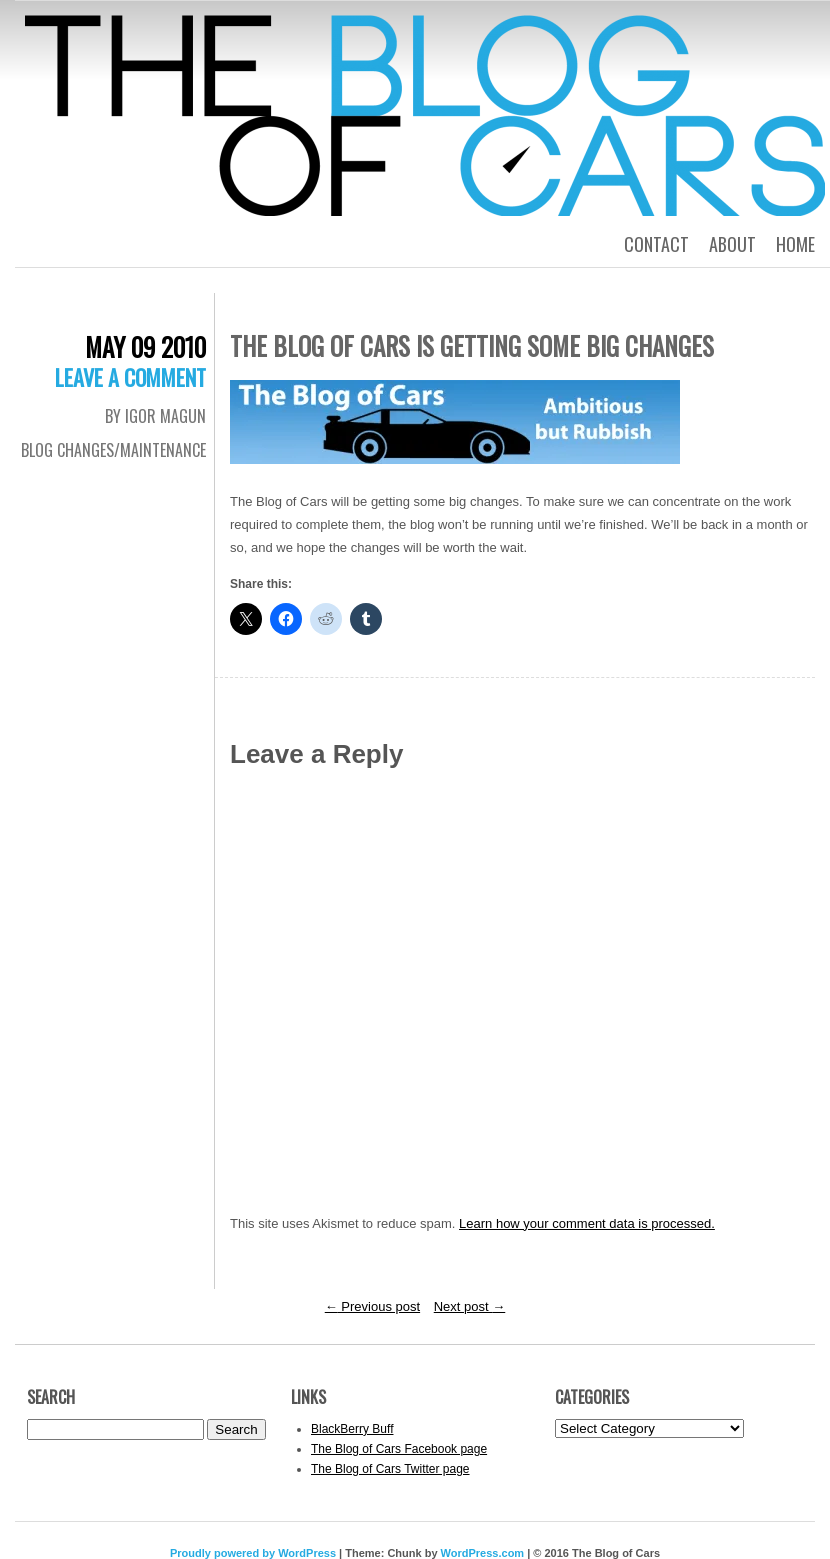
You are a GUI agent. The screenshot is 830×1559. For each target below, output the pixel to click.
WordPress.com (483, 1553)
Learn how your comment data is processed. (587, 1223)
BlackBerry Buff (352, 1429)
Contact (656, 244)
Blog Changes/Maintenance (113, 450)
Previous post (372, 1306)
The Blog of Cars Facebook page (399, 1449)
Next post (470, 1306)
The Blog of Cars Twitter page (390, 1469)
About (732, 244)
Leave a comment (130, 377)
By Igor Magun (155, 416)
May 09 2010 (145, 346)
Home (795, 244)
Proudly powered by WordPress (253, 1553)
